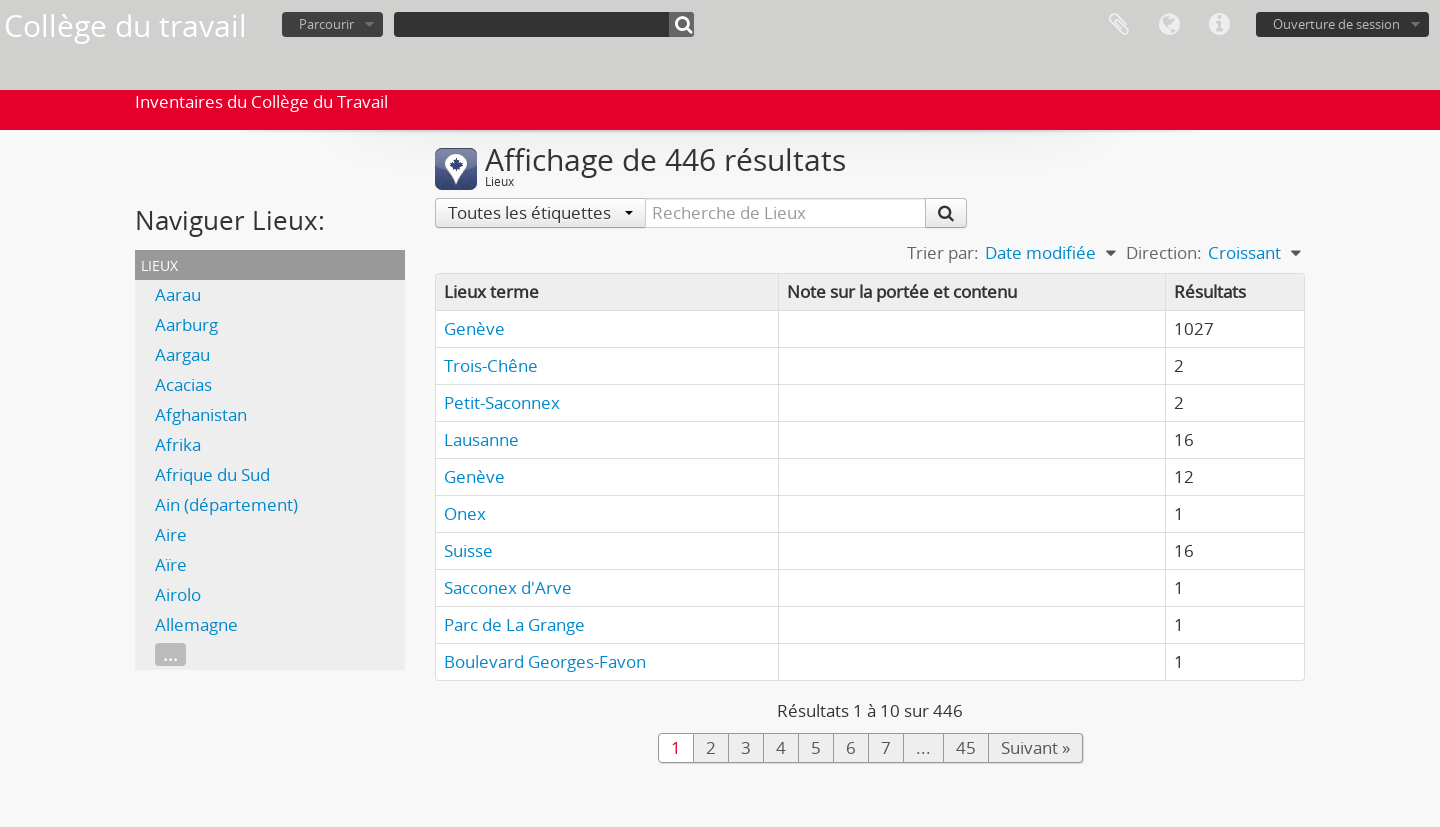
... (170, 654)
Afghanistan (201, 414)
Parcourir (326, 24)
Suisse (468, 550)
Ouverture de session (1336, 24)
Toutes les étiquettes (540, 212)
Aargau (182, 354)
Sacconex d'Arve (508, 587)
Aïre (171, 564)
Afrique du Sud (212, 474)
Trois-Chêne (491, 365)
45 (966, 747)
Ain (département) (226, 504)
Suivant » (1035, 747)
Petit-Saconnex (502, 402)
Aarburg (186, 324)
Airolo (178, 594)
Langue (1169, 25)
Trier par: (943, 252)
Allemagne (196, 624)
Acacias (183, 384)
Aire (171, 534)
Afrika (178, 444)
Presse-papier (1119, 25)
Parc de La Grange (514, 624)
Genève (474, 328)
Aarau (178, 294)
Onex (465, 513)
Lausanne (481, 439)
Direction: (1164, 252)
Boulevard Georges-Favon (545, 661)
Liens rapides (1219, 25)
